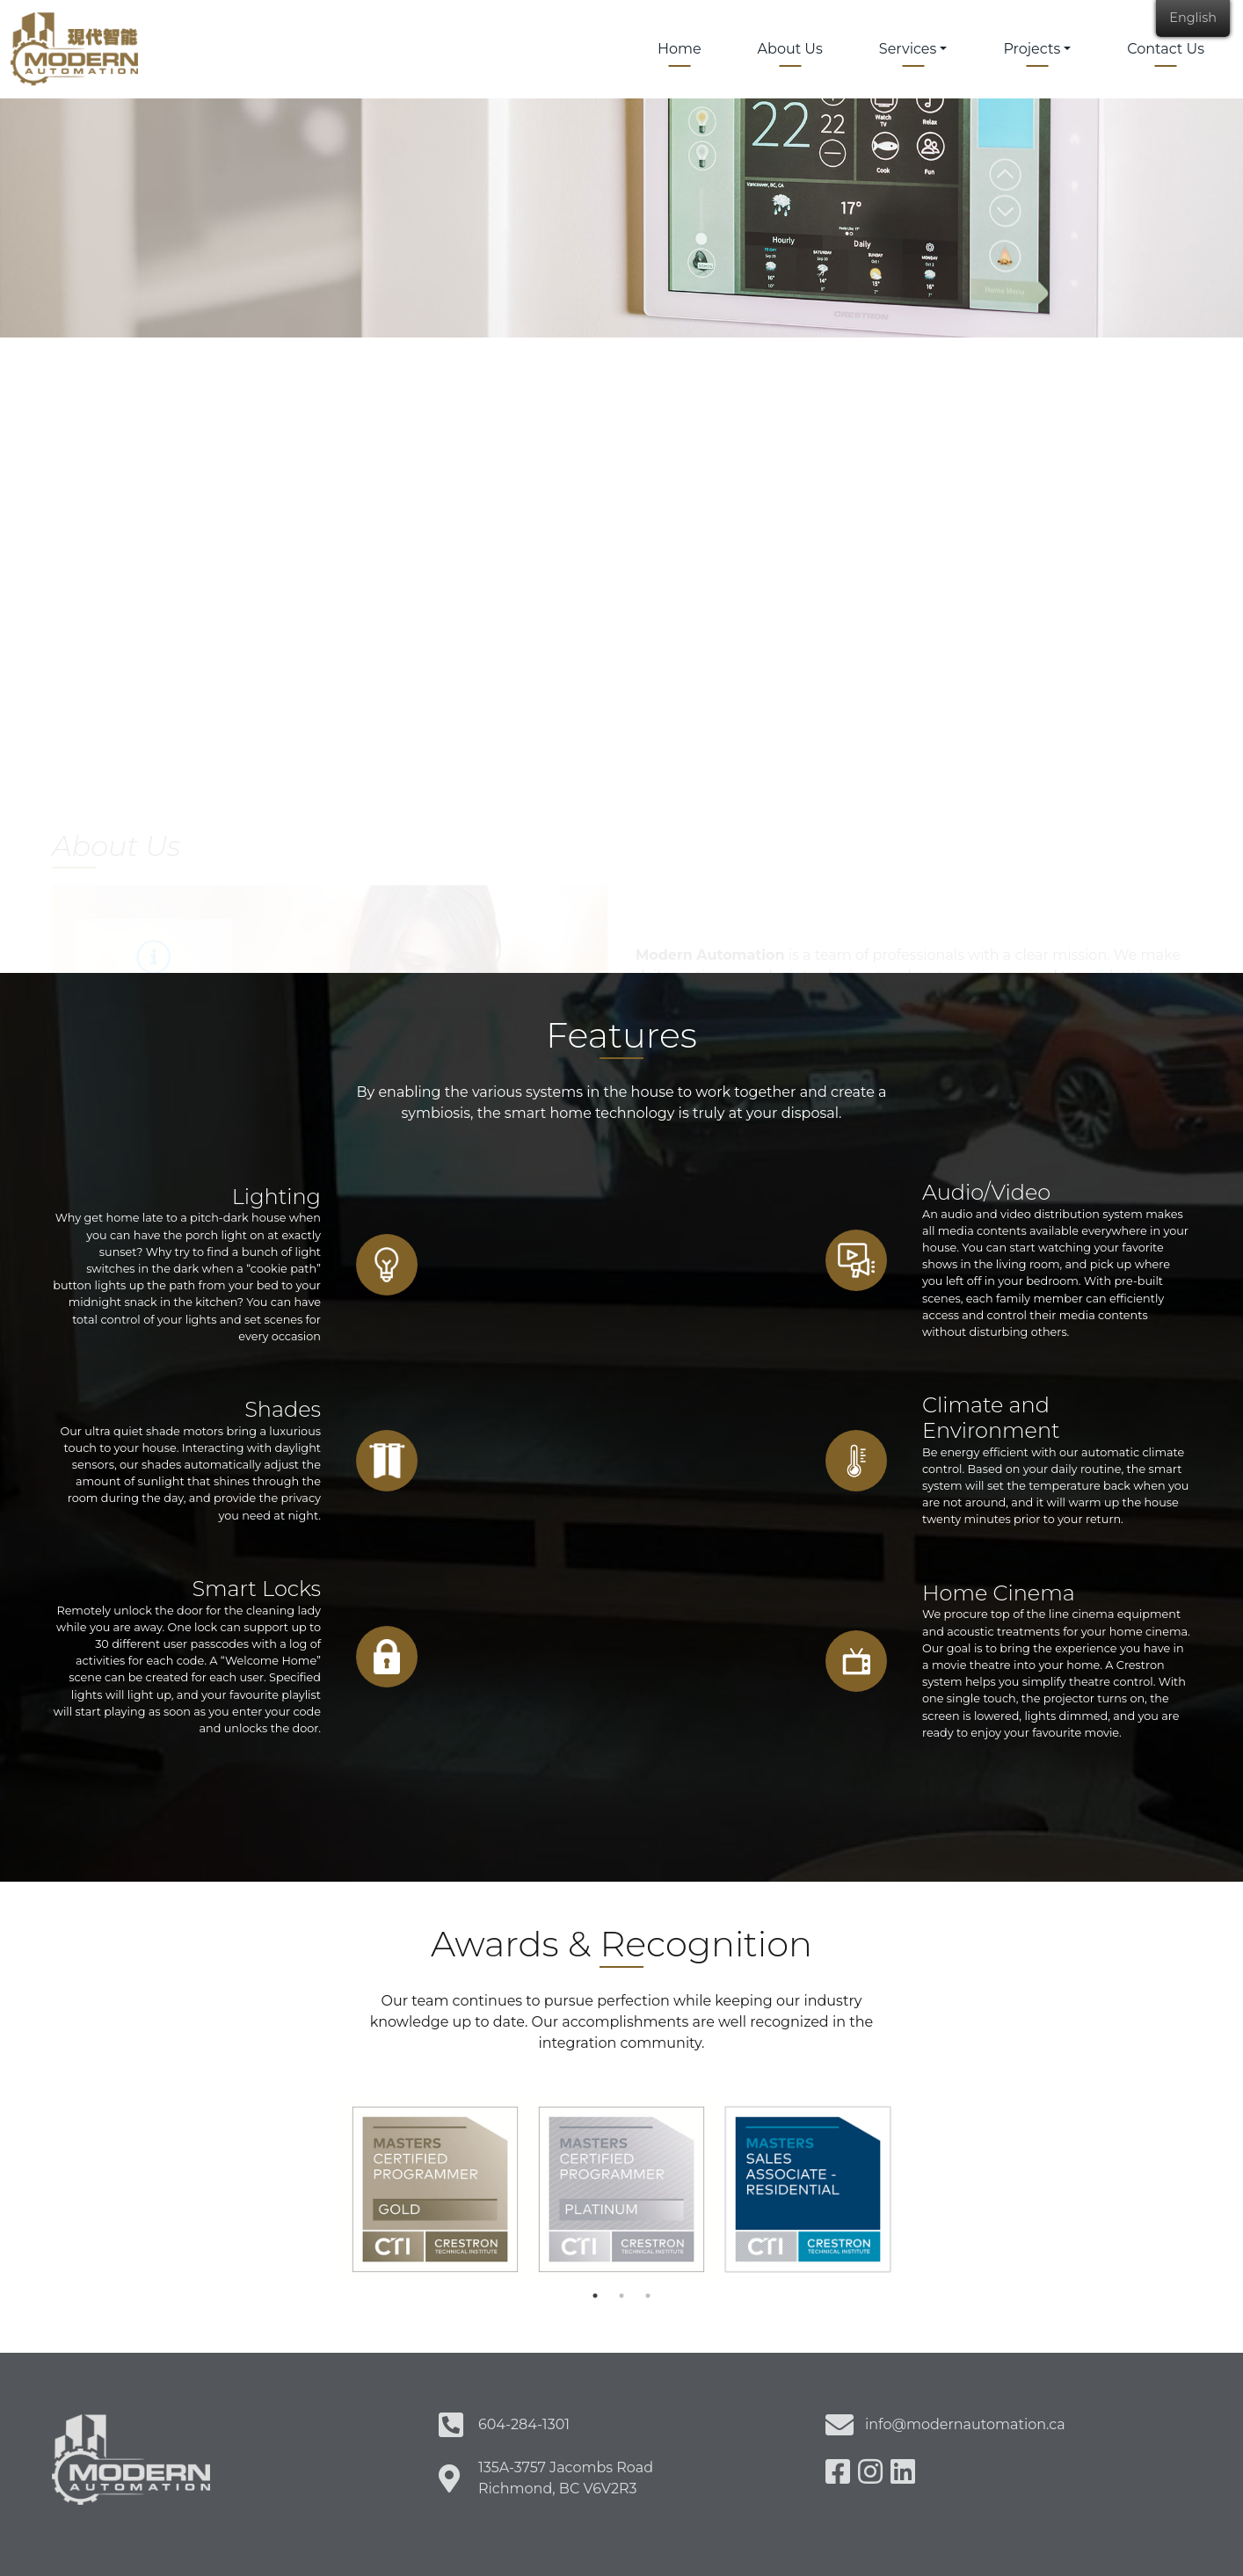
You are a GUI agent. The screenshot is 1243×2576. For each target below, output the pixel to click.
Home (679, 48)
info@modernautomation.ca (965, 2424)
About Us (790, 48)
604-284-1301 (524, 2424)
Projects (1031, 48)
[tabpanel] (435, 2189)
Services (907, 48)
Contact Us (1165, 48)
